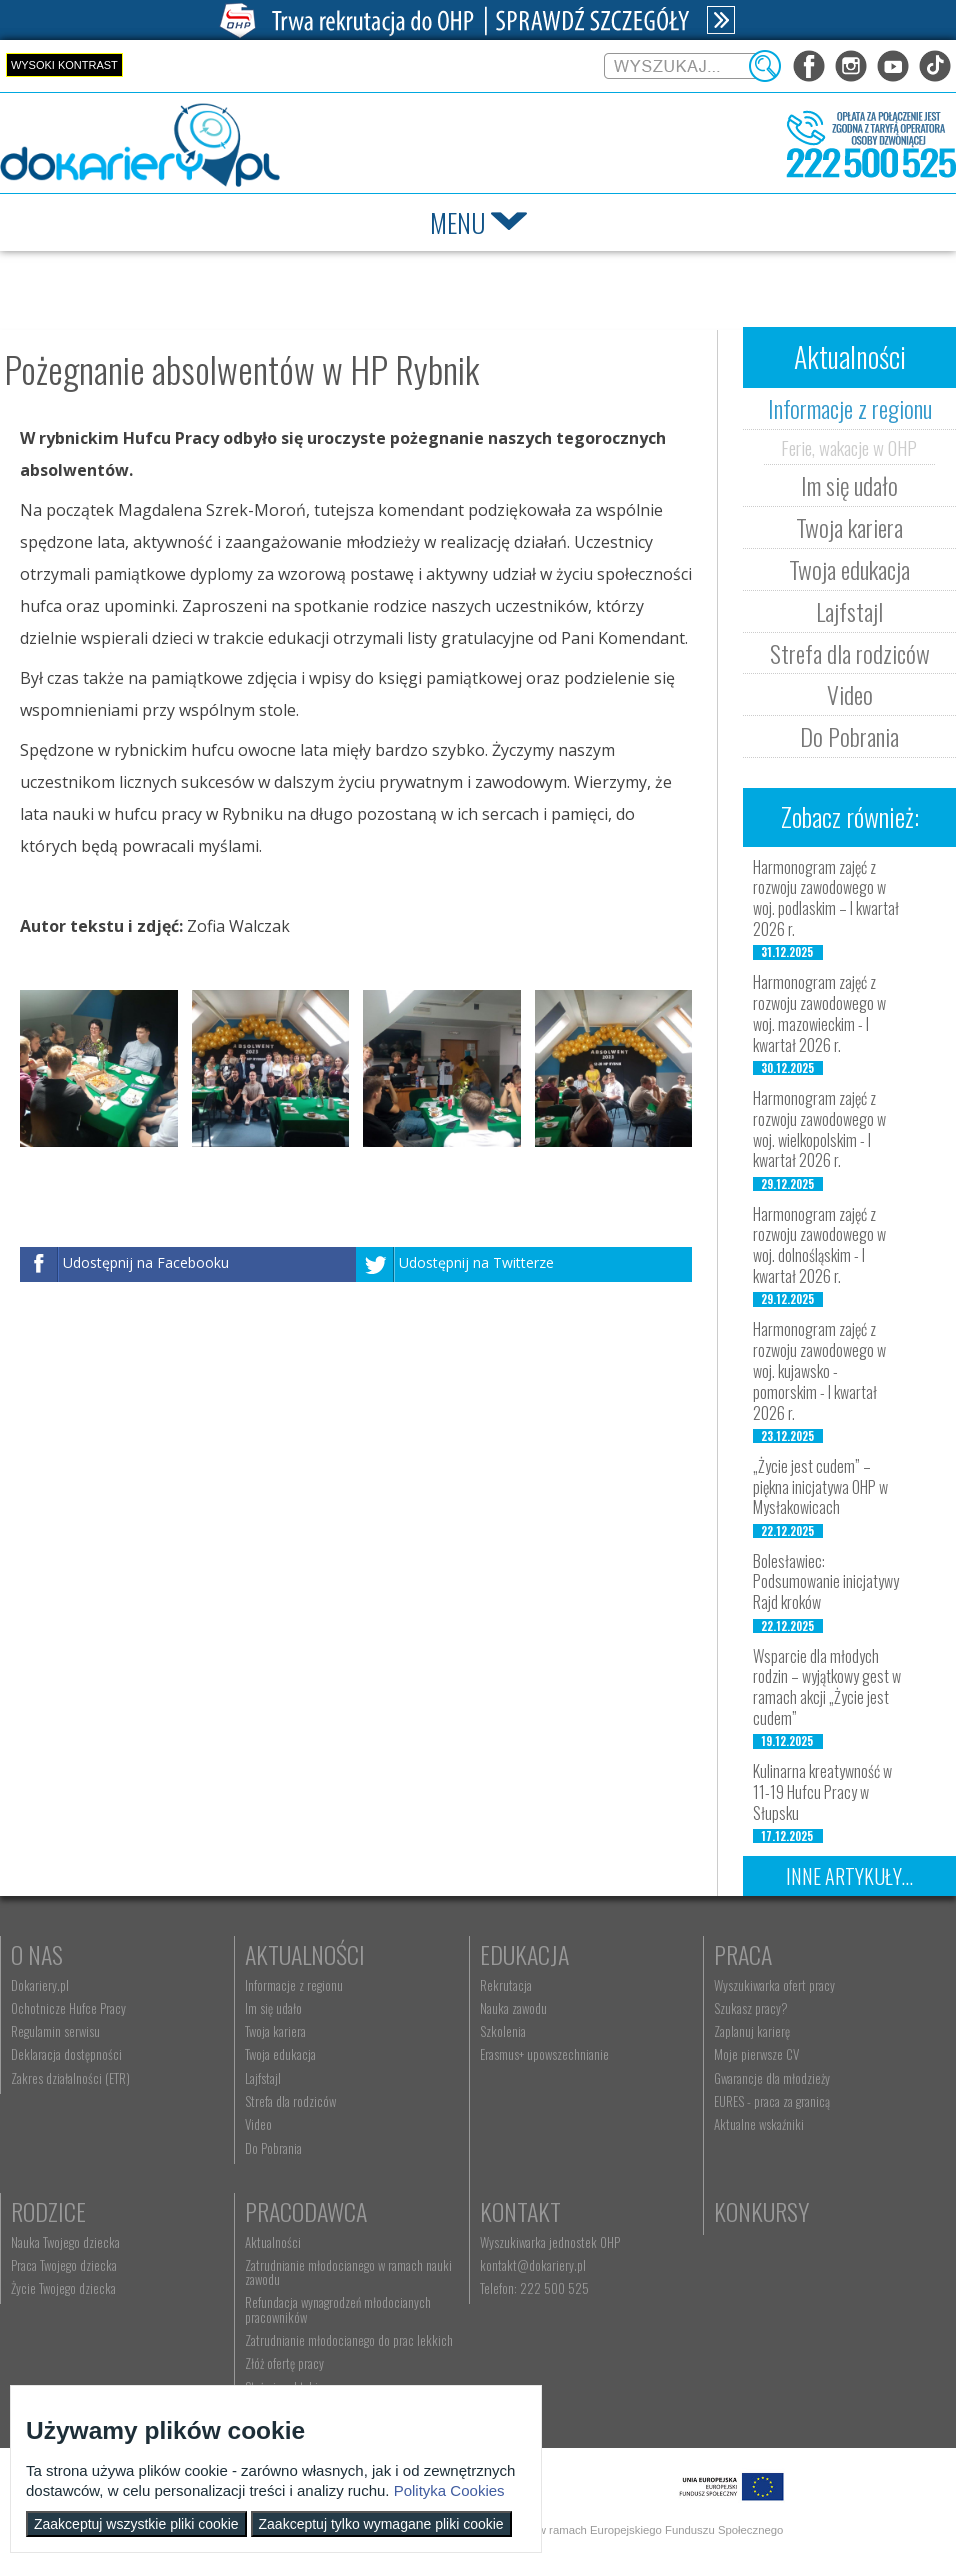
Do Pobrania (849, 736)
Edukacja (524, 1954)
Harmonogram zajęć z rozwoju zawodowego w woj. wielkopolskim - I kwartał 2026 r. (819, 1129)
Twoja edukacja (849, 569)
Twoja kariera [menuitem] (275, 2031)
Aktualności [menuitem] (273, 2242)
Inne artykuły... (849, 1876)
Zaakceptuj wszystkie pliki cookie (136, 2524)
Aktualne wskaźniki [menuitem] (759, 2124)
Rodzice (48, 2211)
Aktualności (305, 1954)
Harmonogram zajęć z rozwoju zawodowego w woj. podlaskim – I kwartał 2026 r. (826, 898)
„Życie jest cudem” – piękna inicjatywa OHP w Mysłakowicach (820, 1487)
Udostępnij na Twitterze (476, 1263)
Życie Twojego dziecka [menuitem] (63, 2288)
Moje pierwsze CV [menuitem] (756, 2054)
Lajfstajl (849, 611)
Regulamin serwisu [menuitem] (55, 2031)
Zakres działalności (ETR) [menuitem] (70, 2078)
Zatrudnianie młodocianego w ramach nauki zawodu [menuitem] (348, 2272)
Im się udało (849, 485)
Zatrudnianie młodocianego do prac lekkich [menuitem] (349, 2340)
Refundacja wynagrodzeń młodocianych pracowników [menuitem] (338, 2309)
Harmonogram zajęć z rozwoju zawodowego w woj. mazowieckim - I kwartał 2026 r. (819, 1013)
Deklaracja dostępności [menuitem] (66, 2054)
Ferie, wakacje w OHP (849, 447)
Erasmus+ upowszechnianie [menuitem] (544, 2054)
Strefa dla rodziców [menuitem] (290, 2101)
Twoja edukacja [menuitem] (280, 2054)
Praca (743, 1954)
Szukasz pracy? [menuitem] (751, 2008)
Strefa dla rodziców (850, 653)
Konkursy (761, 2211)
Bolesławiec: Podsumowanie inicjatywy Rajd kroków (826, 1582)
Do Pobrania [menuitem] (273, 2148)
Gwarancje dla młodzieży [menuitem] (772, 2078)
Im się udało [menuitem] (273, 2008)
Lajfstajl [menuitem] (263, 2078)
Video (850, 694)
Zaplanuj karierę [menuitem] (752, 2031)
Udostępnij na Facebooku (146, 1263)
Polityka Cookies (449, 2490)
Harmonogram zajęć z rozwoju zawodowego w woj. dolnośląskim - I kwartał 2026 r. (819, 1245)
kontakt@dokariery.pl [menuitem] (533, 2265)
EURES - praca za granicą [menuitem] (772, 2101)
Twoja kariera (849, 527)
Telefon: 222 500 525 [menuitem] (534, 2288)
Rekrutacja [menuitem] (506, 1985)
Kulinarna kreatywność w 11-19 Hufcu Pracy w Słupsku (822, 1792)
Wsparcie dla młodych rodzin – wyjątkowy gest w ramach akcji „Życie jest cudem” (827, 1687)
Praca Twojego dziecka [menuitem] (64, 2265)
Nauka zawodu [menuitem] (513, 2008)
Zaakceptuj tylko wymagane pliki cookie (381, 2524)
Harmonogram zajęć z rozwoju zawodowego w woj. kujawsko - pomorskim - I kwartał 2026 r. (819, 1370)
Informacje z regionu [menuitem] (294, 1985)
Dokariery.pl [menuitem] (40, 1985)
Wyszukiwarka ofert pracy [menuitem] (774, 1985)
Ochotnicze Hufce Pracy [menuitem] (68, 2008)
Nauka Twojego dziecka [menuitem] (65, 2242)
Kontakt (520, 2211)
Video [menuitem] (258, 2124)
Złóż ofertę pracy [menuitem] (284, 2363)
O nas (37, 1954)
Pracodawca (306, 2211)
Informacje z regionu (850, 408)
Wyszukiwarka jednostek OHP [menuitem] (550, 2242)
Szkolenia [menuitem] (503, 2031)
